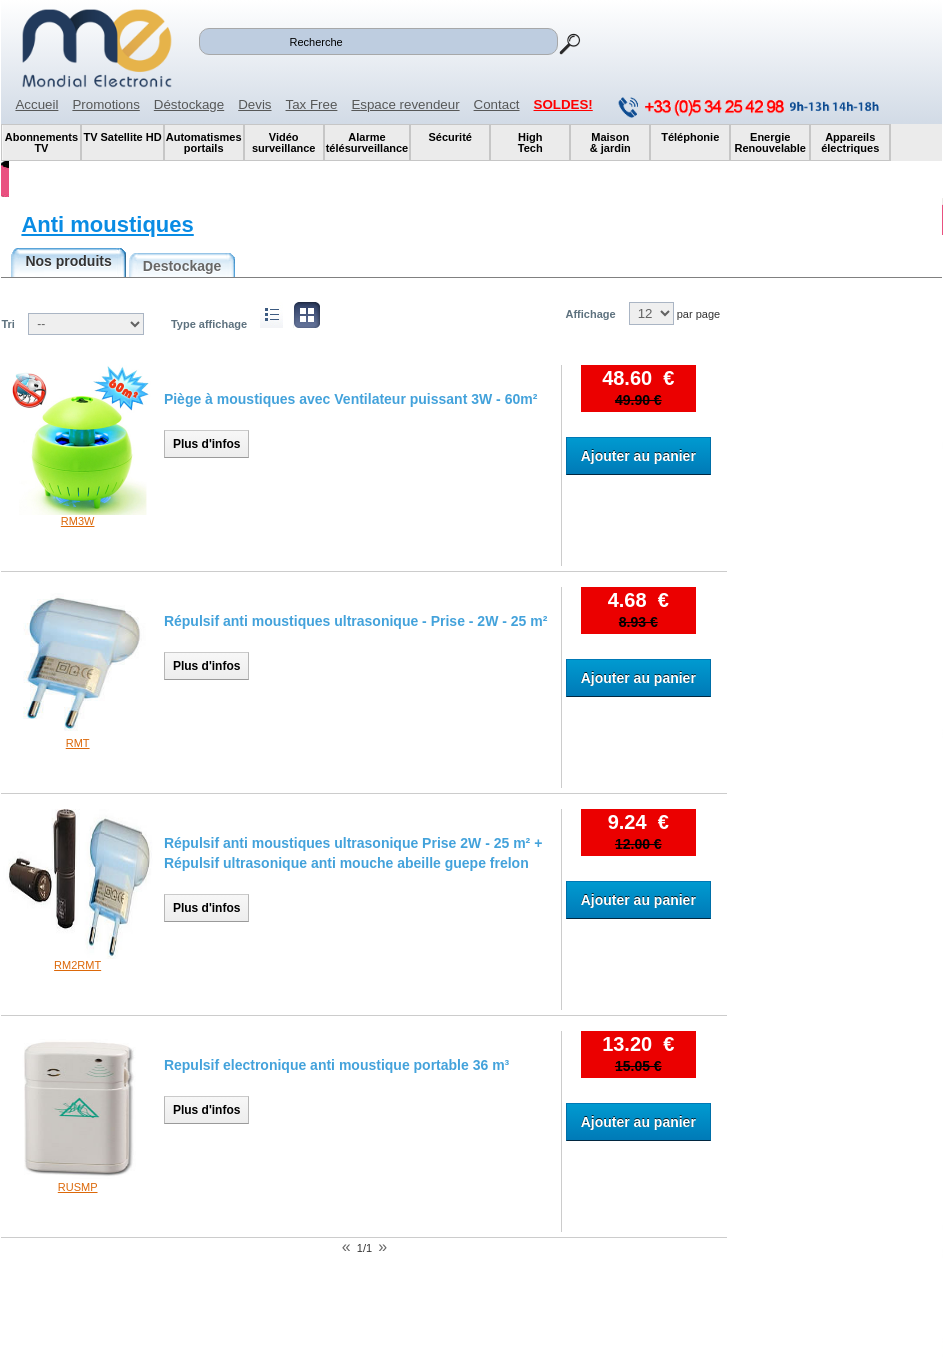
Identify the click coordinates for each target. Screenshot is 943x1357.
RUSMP (78, 1187)
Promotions (105, 104)
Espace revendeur (405, 104)
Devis (254, 104)
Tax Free (312, 104)
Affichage (590, 314)
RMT (78, 743)
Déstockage (189, 104)
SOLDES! (563, 104)
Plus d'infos (207, 444)
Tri (7, 324)
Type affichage (209, 324)
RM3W (78, 521)
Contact (497, 104)
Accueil (36, 104)
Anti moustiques (107, 224)
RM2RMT (77, 965)
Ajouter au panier (638, 456)
